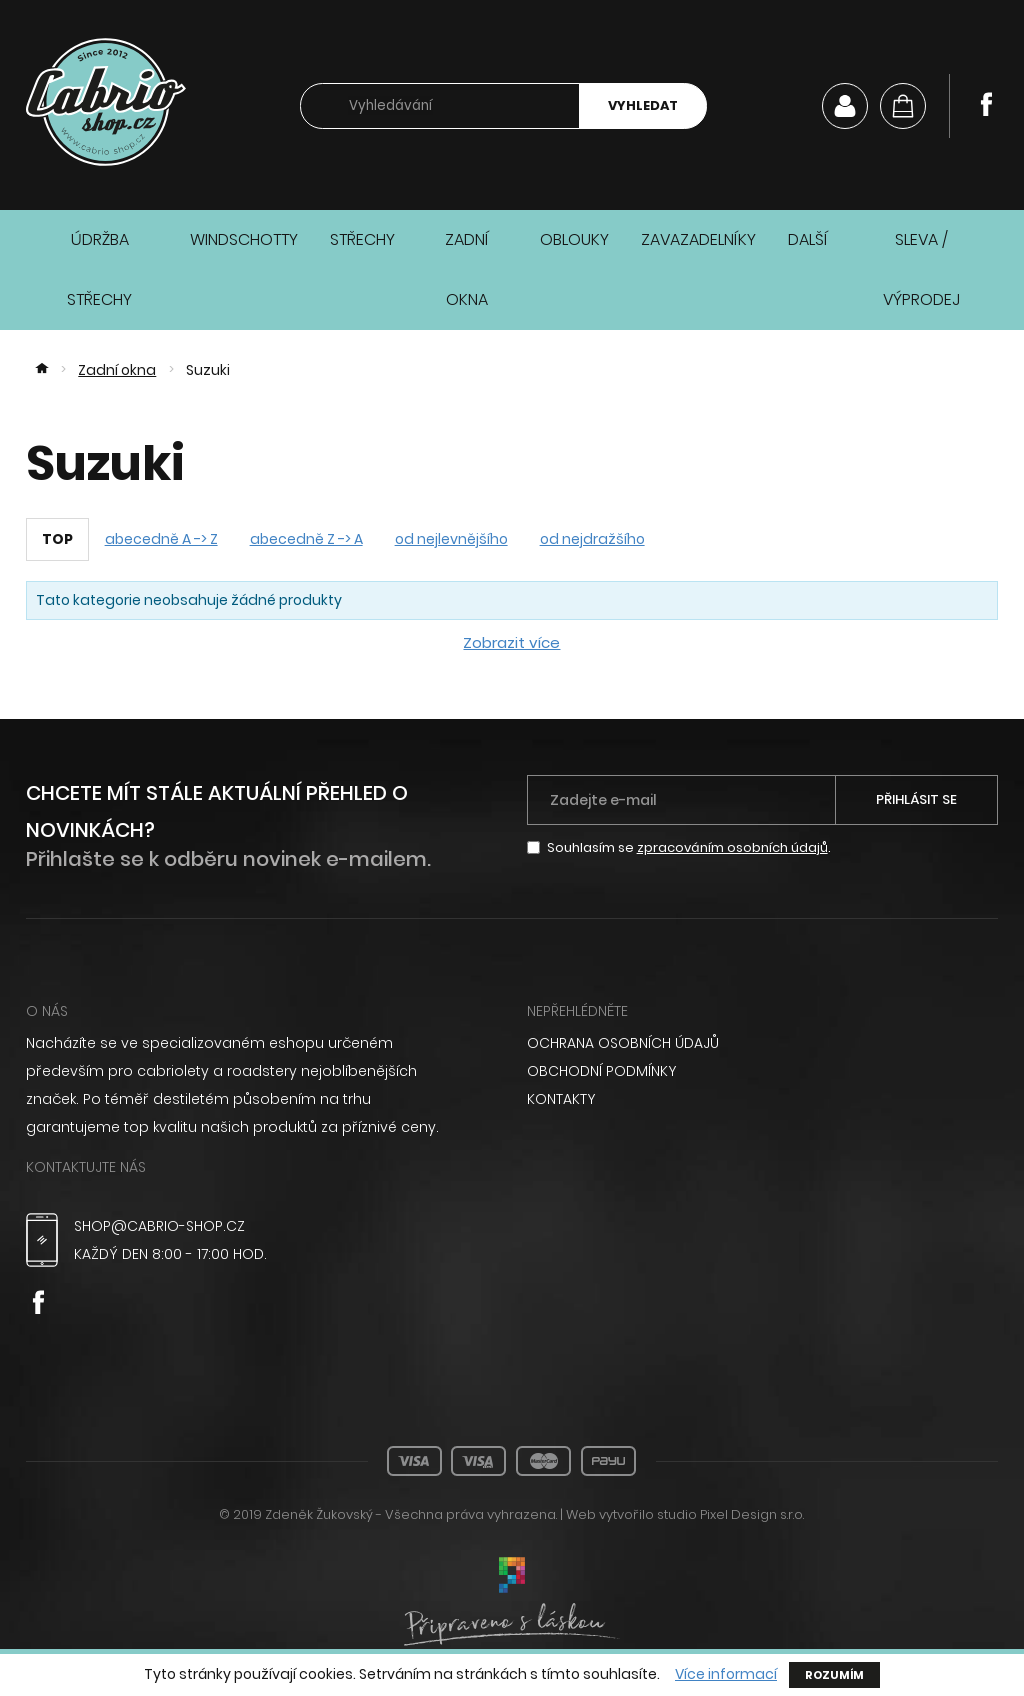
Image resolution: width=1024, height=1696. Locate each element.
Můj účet (845, 106)
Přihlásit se (916, 799)
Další (808, 239)
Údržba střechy (99, 269)
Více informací (726, 1674)
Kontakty (561, 1099)
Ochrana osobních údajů (623, 1043)
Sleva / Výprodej (921, 269)
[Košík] (903, 106)
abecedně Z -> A (306, 539)
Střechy (362, 239)
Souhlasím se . (689, 847)
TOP (57, 539)
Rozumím (834, 1675)
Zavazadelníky (698, 239)
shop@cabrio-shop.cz (159, 1226)
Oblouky (574, 239)
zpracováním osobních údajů (732, 847)
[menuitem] (763, 1043)
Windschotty (244, 239)
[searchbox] (440, 106)
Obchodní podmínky (601, 1071)
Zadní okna (467, 269)
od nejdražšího (592, 539)
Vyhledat (643, 105)
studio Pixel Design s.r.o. (730, 1514)
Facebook (986, 104)
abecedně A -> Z (161, 539)
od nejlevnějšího (451, 539)
